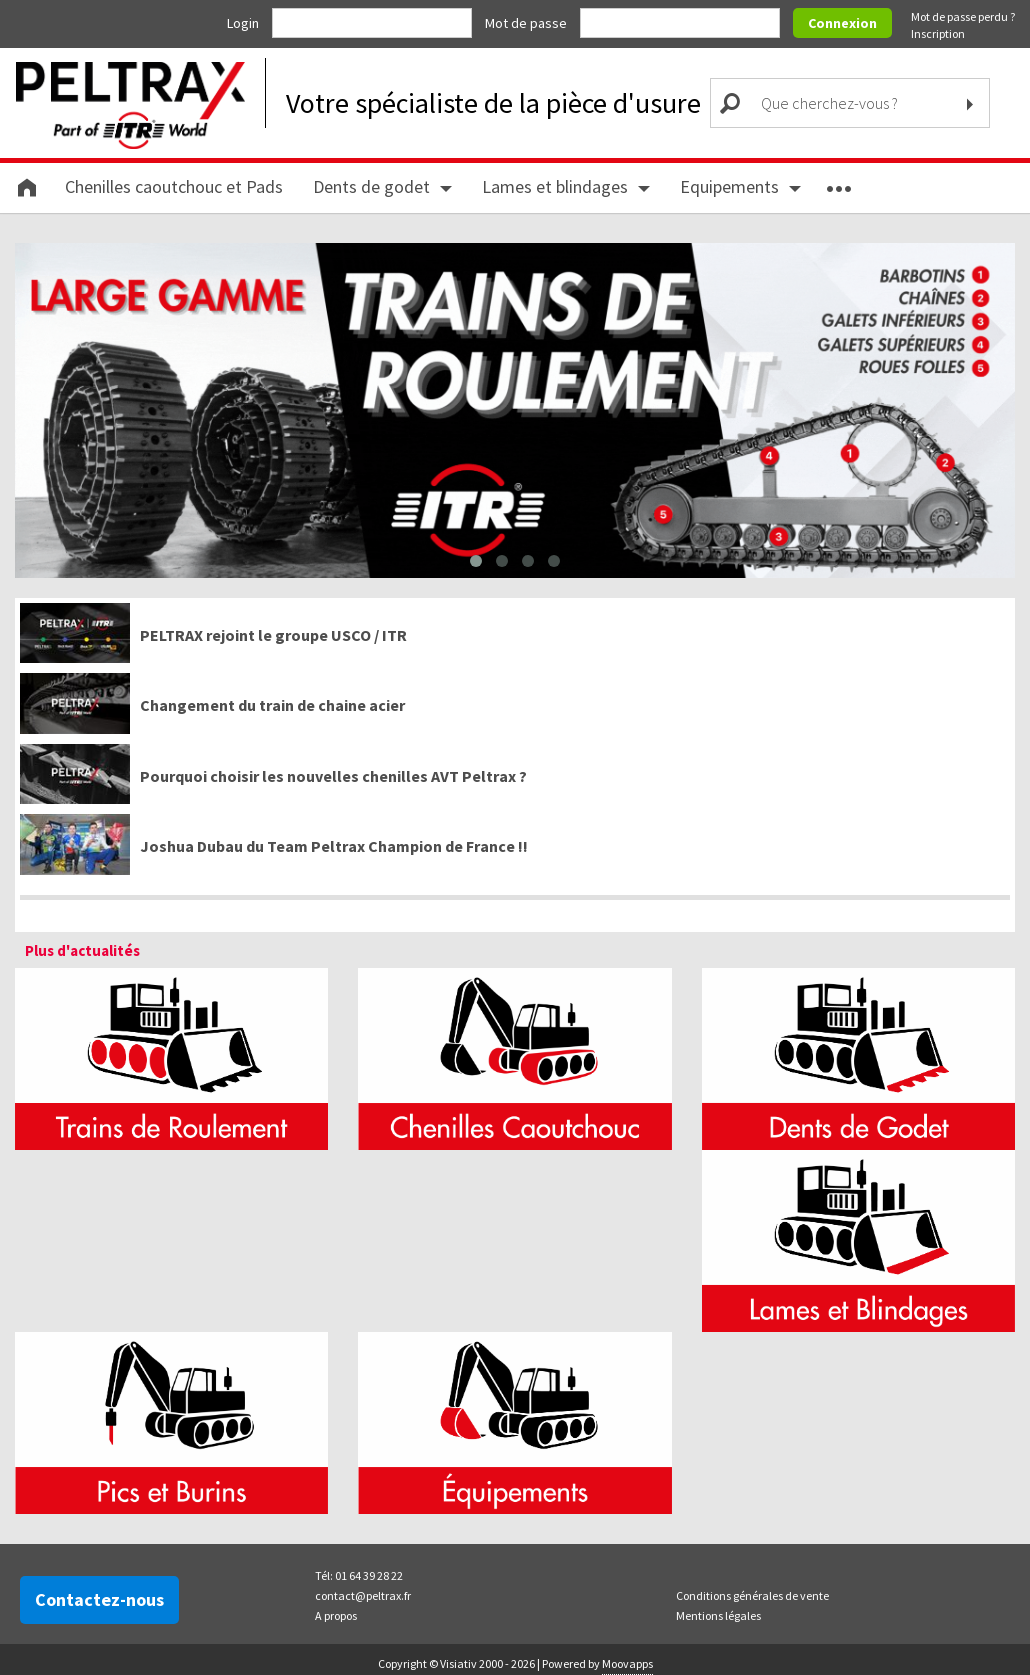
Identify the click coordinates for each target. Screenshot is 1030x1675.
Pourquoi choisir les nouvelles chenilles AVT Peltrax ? (333, 775)
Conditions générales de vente (752, 1594)
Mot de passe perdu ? (963, 16)
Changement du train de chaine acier (272, 705)
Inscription (938, 33)
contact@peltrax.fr (363, 1594)
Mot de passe (527, 23)
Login (244, 23)
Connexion (842, 23)
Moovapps (627, 1662)
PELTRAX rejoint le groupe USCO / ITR (273, 634)
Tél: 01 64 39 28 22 (359, 1574)
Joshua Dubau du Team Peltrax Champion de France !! (334, 846)
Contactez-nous (99, 1598)
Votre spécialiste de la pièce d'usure (493, 103)
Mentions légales (718, 1614)
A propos (336, 1614)
